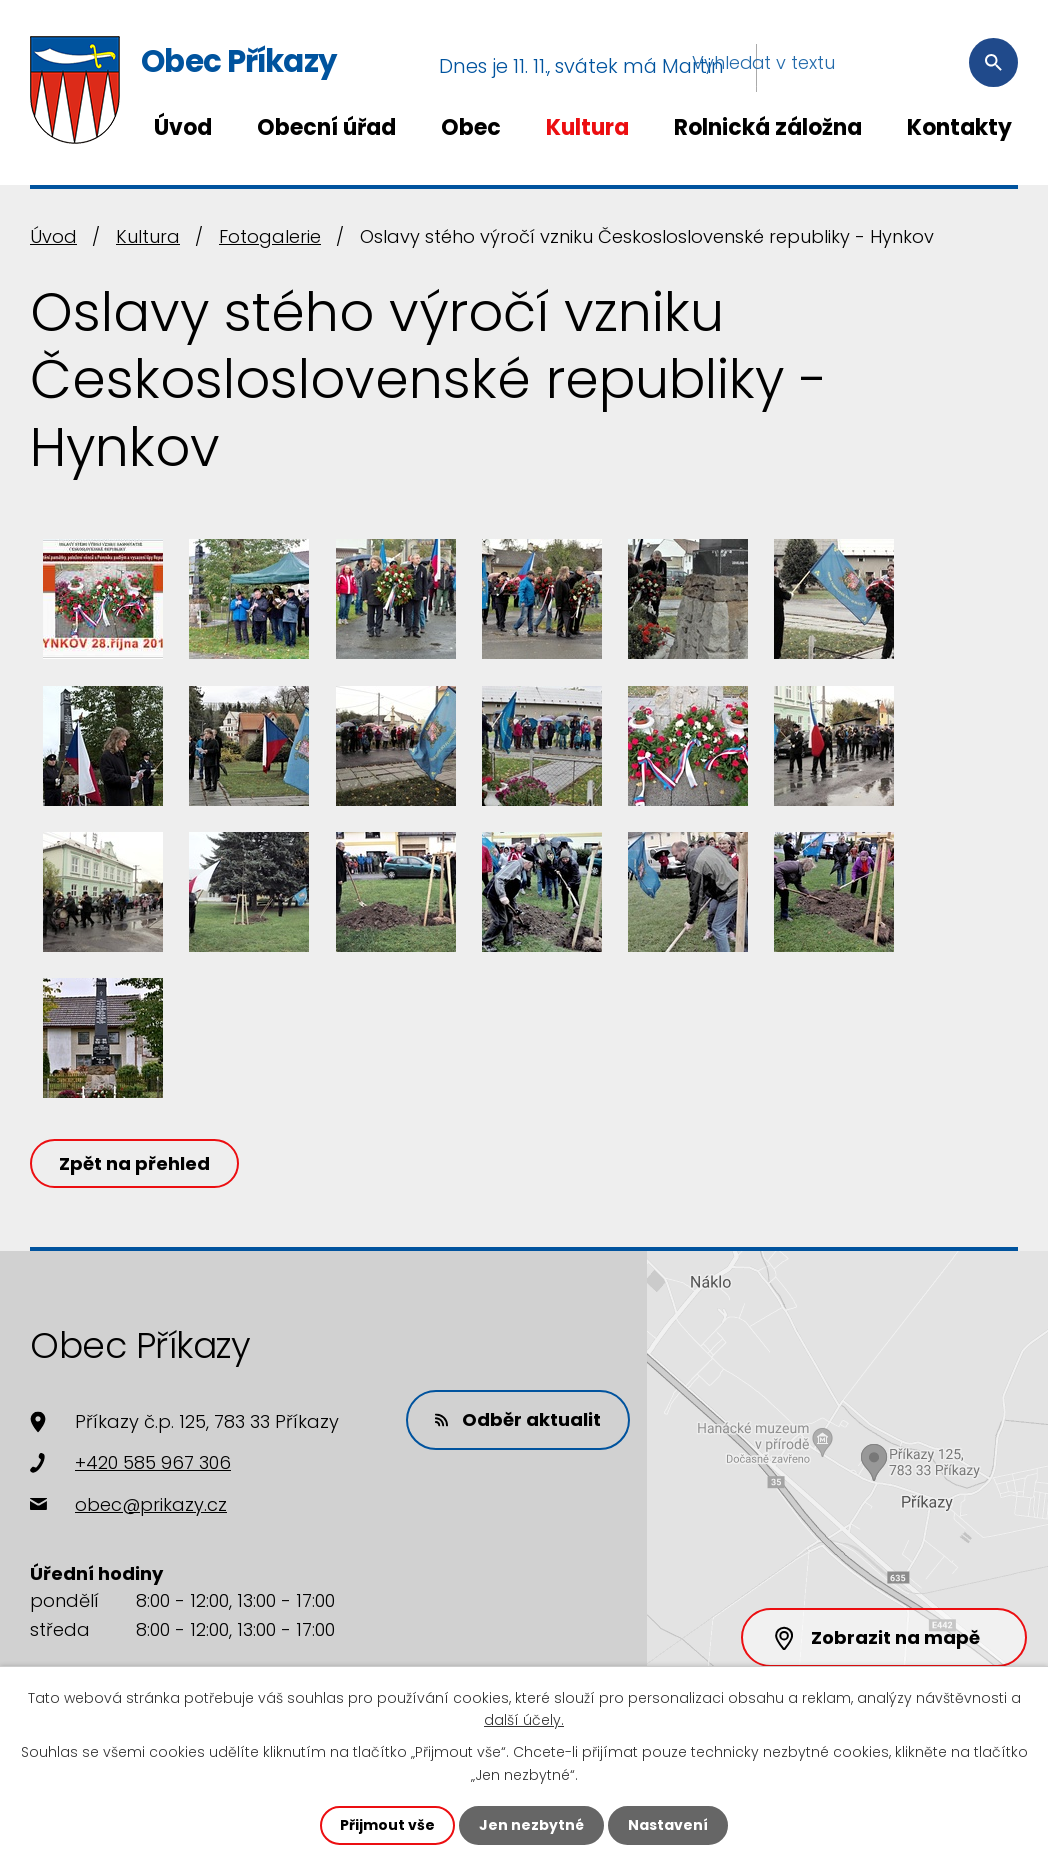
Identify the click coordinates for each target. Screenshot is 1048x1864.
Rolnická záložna (768, 127)
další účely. (524, 1720)
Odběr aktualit (518, 1419)
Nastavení (668, 1825)
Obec (471, 127)
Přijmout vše (387, 1825)
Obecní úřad (326, 127)
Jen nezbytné (531, 1825)
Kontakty (959, 127)
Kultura (587, 127)
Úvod (183, 127)
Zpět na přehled (134, 1163)
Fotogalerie (270, 236)
